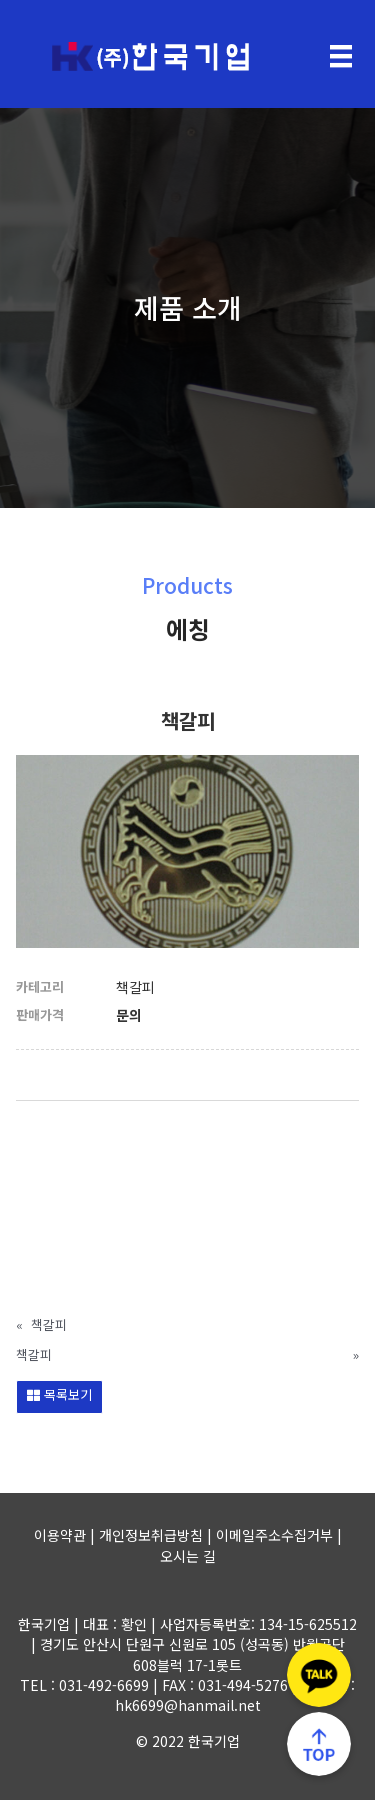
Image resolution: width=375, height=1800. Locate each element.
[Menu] (341, 56)
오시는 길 (188, 1556)
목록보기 (59, 1394)
